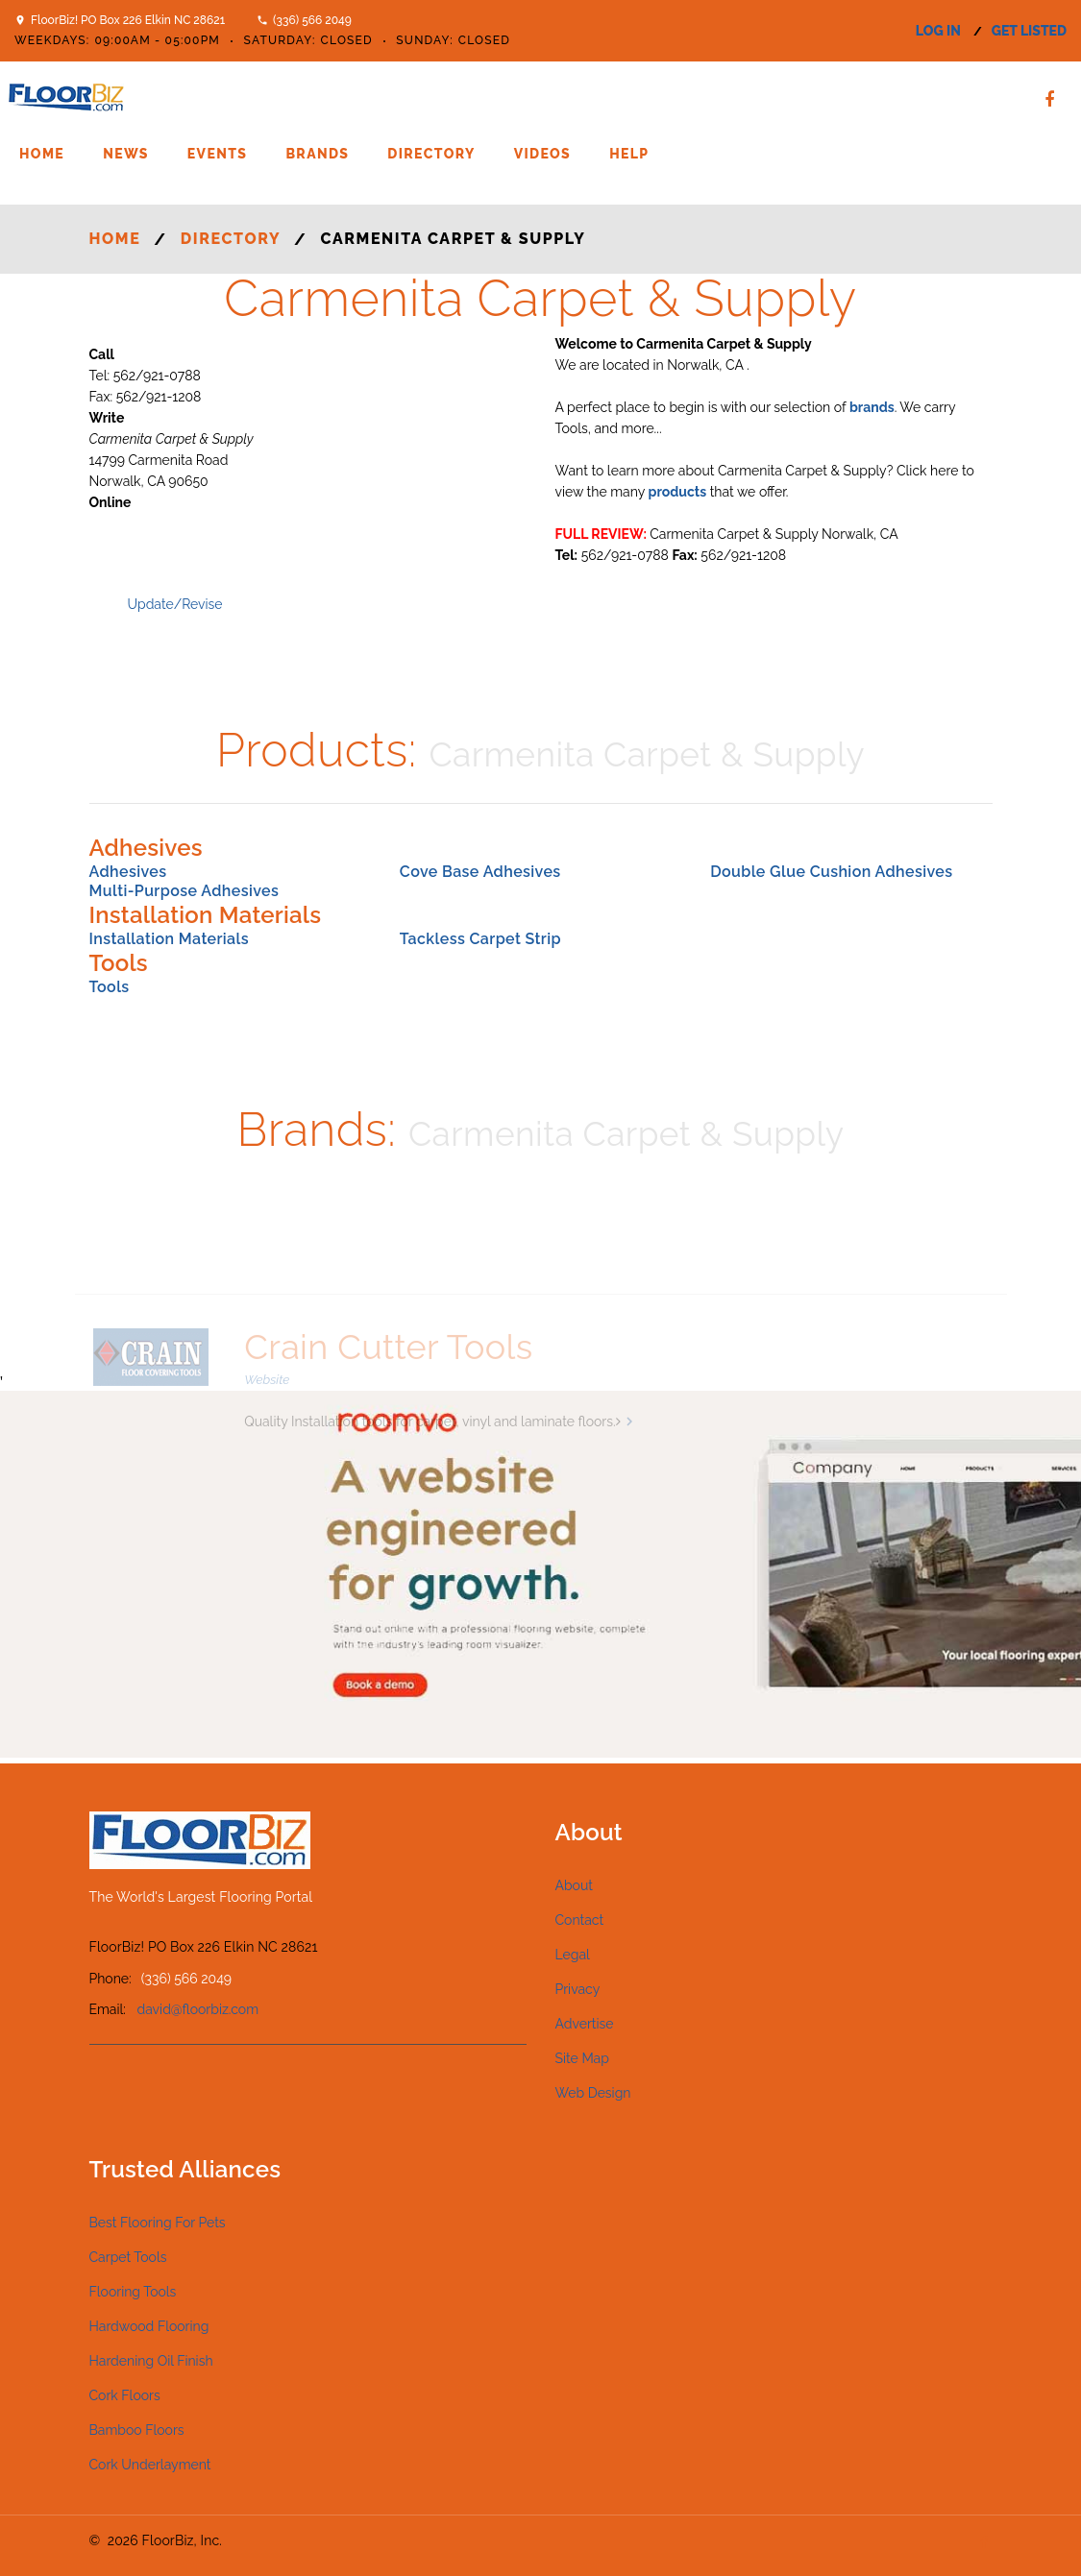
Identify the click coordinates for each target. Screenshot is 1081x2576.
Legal (572, 1954)
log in (938, 30)
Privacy (578, 1989)
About (574, 1885)
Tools (109, 987)
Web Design (593, 2093)
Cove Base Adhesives (480, 872)
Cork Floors (124, 2395)
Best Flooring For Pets (157, 2222)
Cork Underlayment (150, 2464)
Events (217, 153)
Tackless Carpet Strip (480, 939)
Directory (431, 153)
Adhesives (128, 872)
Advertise (584, 2023)
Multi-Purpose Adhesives (184, 891)
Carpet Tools (128, 2257)
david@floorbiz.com (198, 2009)
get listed (1029, 30)
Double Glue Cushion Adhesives (831, 872)
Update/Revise (175, 604)
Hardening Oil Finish (151, 2361)
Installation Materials (169, 939)
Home (41, 153)
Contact (579, 1920)
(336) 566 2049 (312, 20)
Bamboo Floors (136, 2430)
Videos (542, 153)
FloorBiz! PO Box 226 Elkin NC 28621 (128, 20)
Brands (317, 153)
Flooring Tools (133, 2291)
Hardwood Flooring (149, 2326)
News (126, 153)
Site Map (582, 2058)
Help (629, 153)
